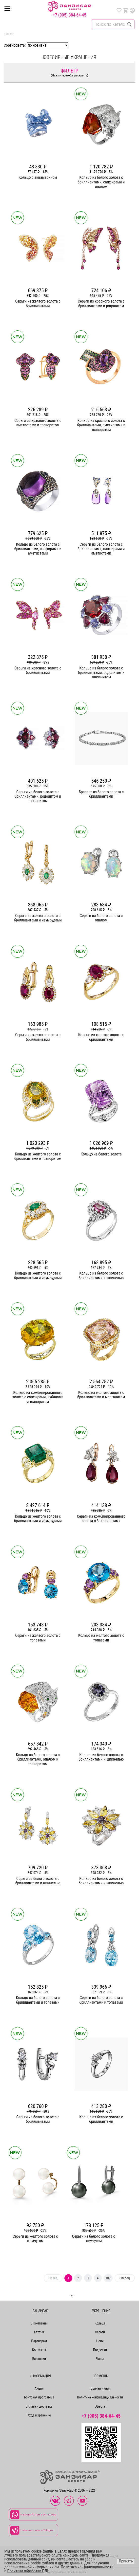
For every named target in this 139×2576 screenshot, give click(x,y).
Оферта (100, 2406)
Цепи (100, 2341)
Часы (100, 2359)
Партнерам (39, 2341)
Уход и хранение (39, 2415)
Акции (39, 2388)
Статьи (39, 2332)
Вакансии (39, 2359)
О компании (39, 2323)
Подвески (100, 2350)
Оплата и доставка (39, 2406)
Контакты (39, 2350)
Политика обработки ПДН (28, 2571)
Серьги (100, 2332)
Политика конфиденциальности (100, 2397)
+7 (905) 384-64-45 (69, 15)
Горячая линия (99, 2388)
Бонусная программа (39, 2397)
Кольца (100, 2323)
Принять (126, 2561)
